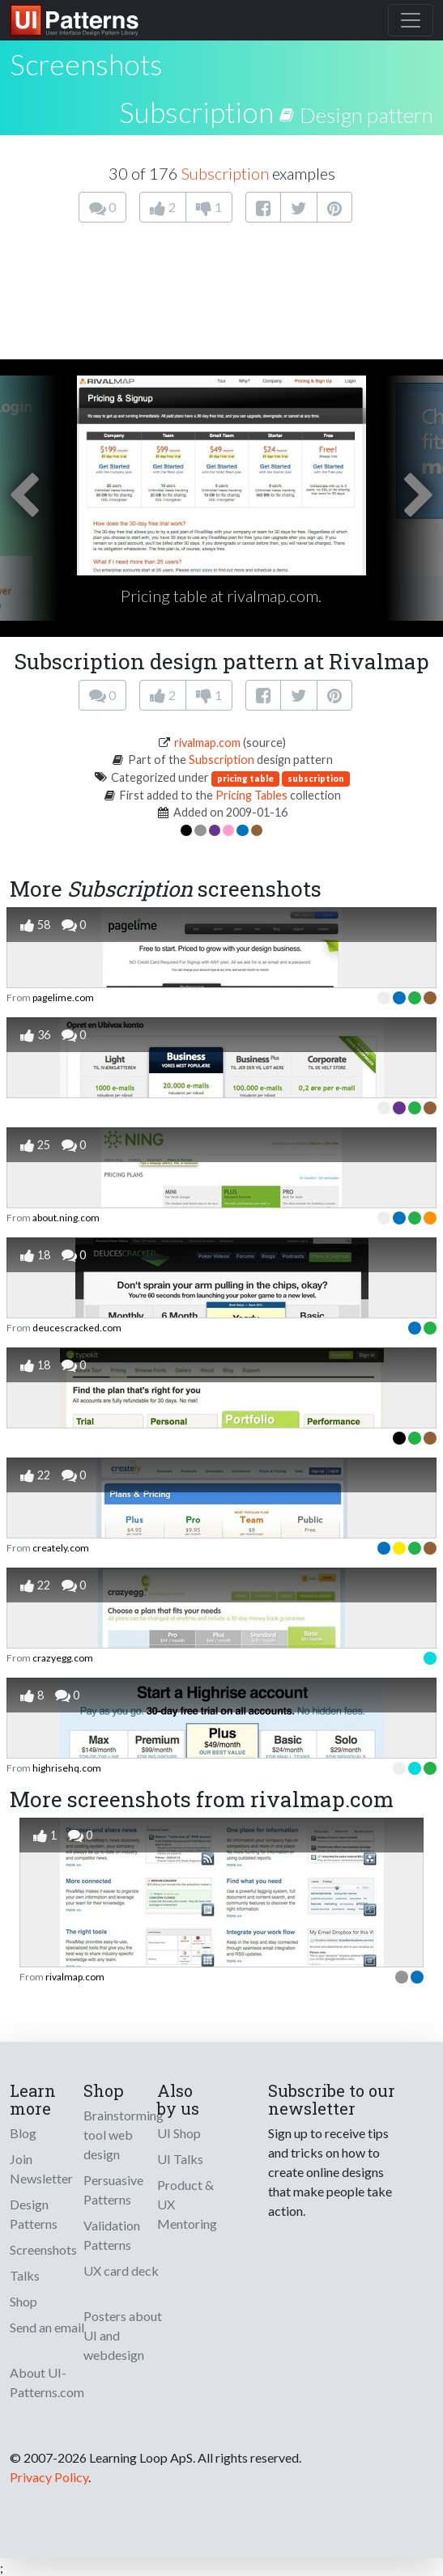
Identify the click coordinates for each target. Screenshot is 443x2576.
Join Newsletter (41, 2168)
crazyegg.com (62, 1658)
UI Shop (179, 2133)
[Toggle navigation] (410, 20)
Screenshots (43, 2249)
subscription (316, 778)
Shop (23, 2301)
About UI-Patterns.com (47, 2382)
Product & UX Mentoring (187, 2204)
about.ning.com (66, 1218)
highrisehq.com (66, 1768)
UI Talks (180, 2158)
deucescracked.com (76, 1328)
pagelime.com (63, 997)
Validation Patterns (111, 2234)
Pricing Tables (251, 795)
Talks (25, 2275)
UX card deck (121, 2270)
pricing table (245, 778)
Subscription (196, 112)
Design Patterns (34, 2213)
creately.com (60, 1548)
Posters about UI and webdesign (122, 2335)
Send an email (47, 2327)
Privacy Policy (49, 2477)
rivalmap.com (207, 742)
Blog (23, 2133)
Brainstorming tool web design (123, 2134)
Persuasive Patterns (113, 2189)
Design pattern (366, 115)
